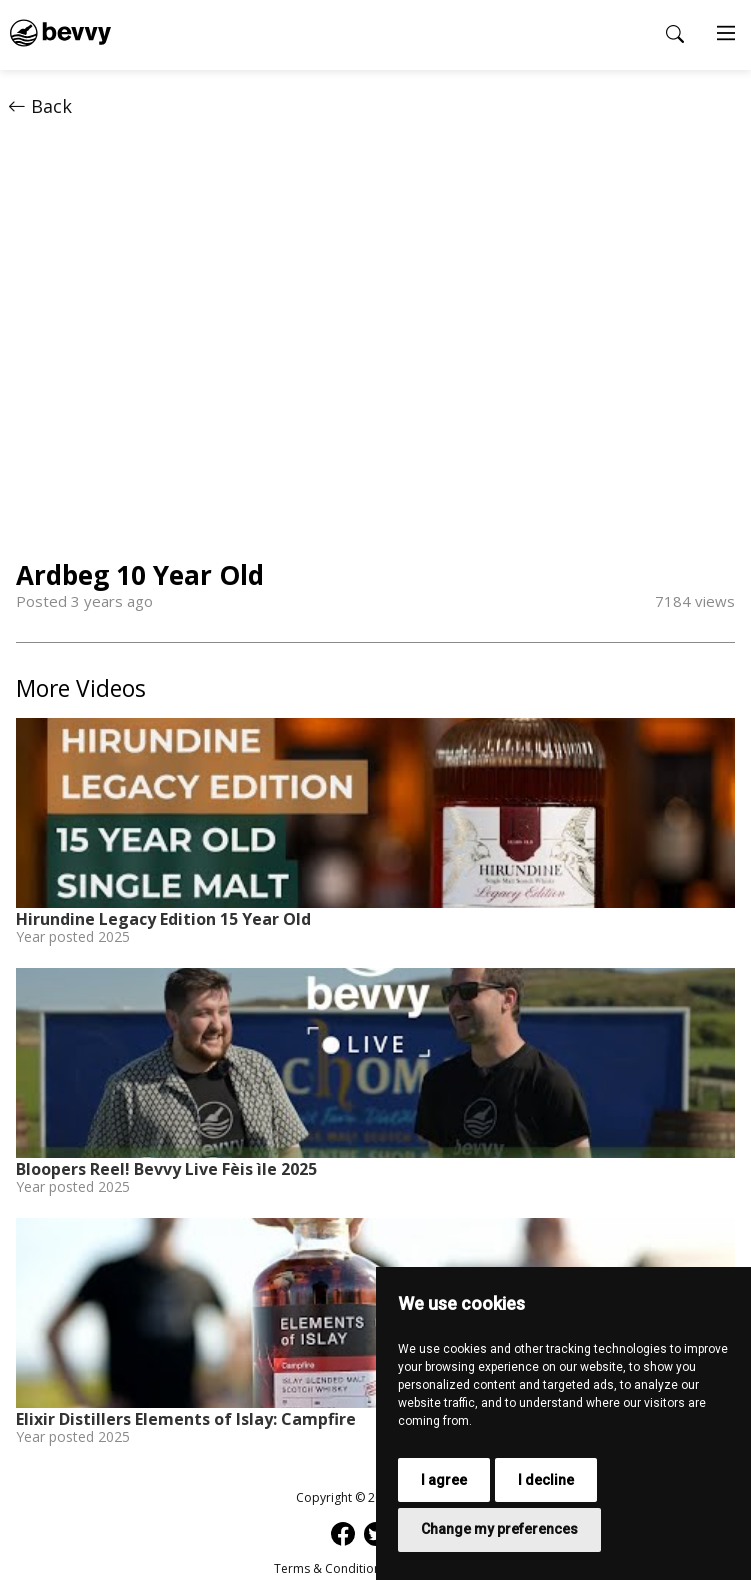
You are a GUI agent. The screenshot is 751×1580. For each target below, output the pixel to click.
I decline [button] (546, 1480)
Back (40, 106)
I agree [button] (444, 1480)
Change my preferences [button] (499, 1529)
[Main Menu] (726, 35)
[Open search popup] (675, 34)
